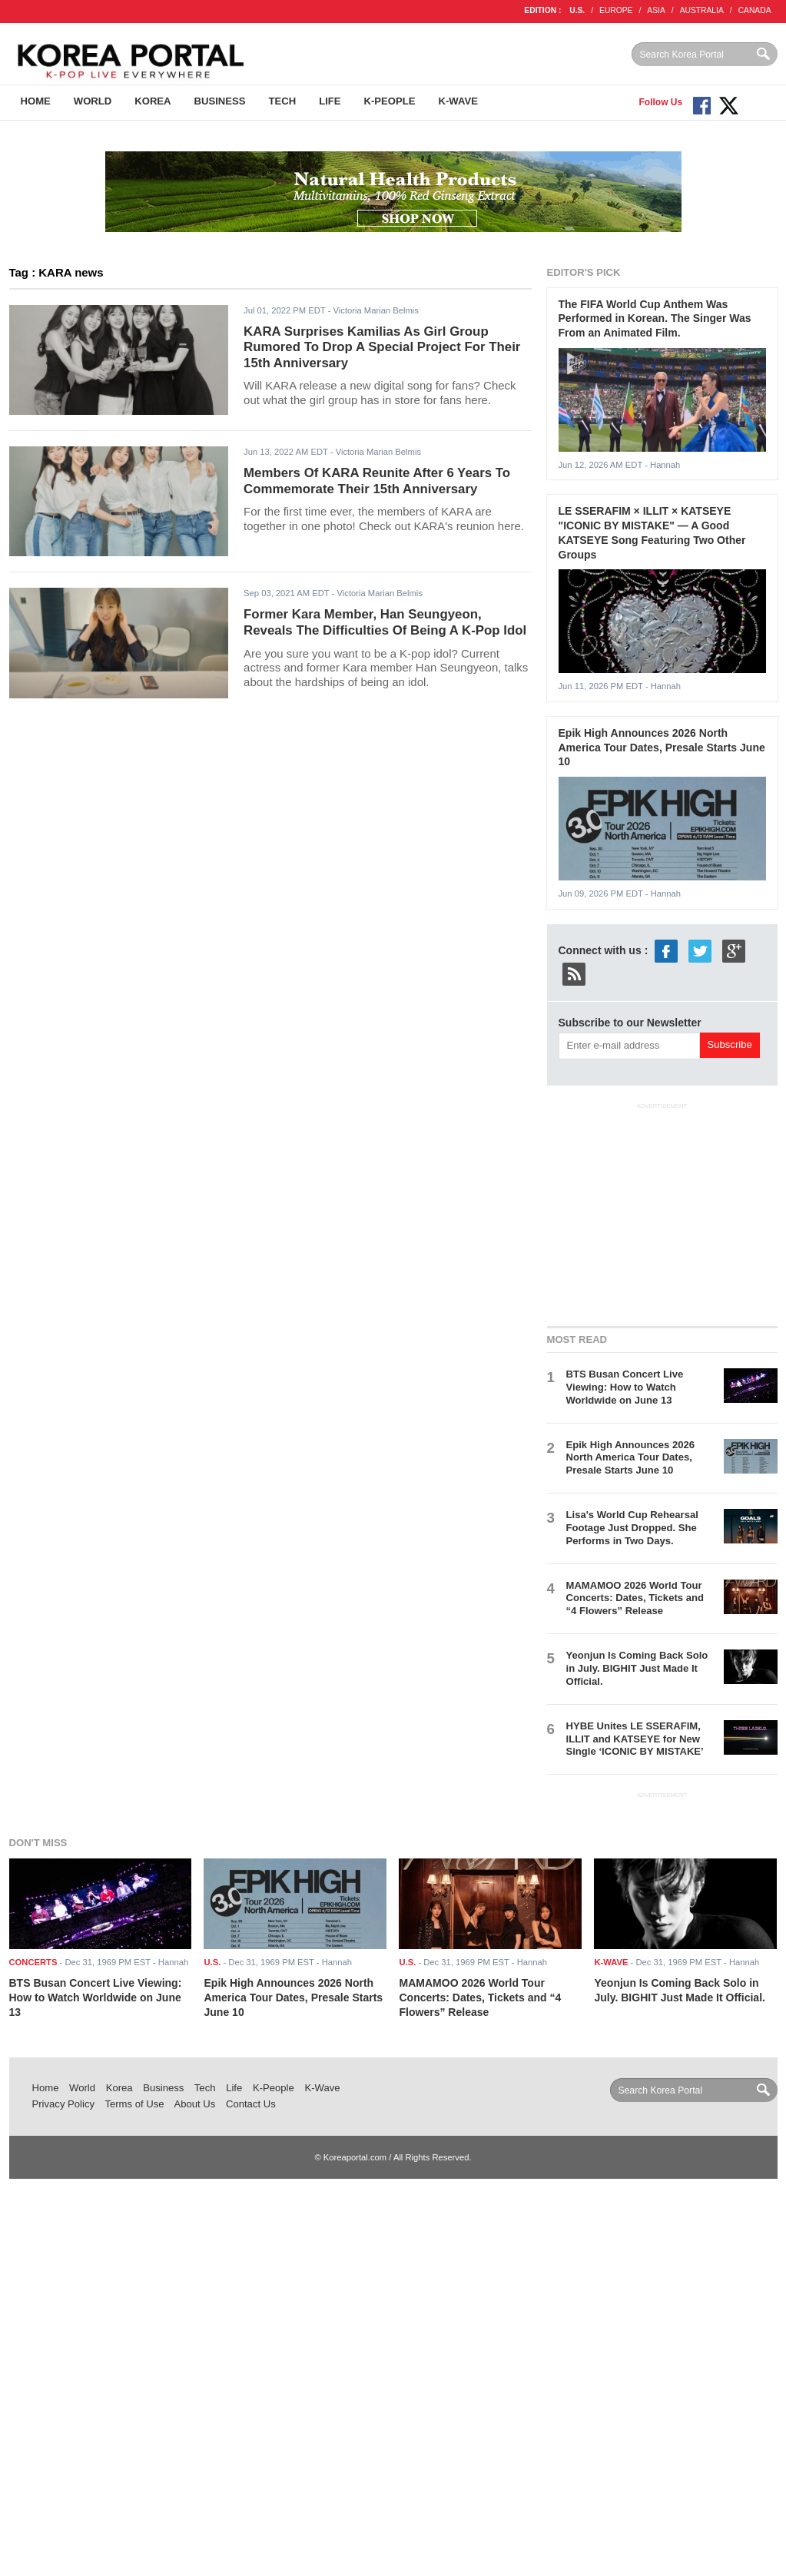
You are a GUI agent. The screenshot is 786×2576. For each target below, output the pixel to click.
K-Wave (457, 101)
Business (220, 101)
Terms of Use (134, 2104)
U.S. (577, 10)
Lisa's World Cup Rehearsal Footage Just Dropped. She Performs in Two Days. (632, 1528)
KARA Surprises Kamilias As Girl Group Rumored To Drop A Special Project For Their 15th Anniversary (382, 347)
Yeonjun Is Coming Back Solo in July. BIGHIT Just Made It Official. (637, 1668)
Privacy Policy (63, 2104)
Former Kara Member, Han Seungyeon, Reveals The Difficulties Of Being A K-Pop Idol (385, 622)
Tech (283, 101)
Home (36, 101)
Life (329, 101)
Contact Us (251, 2104)
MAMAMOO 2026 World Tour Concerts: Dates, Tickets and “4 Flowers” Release (635, 1598)
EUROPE (615, 10)
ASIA (656, 10)
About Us (194, 2104)
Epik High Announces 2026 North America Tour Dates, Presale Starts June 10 (662, 747)
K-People (390, 101)
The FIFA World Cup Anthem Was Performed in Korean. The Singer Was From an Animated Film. (655, 318)
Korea (152, 101)
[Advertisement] (662, 1212)
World (92, 101)
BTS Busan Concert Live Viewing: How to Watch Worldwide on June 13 (625, 1387)
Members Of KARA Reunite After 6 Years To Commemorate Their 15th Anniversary (377, 481)
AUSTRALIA (702, 10)
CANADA (754, 10)
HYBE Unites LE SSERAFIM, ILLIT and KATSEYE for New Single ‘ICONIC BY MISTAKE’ (635, 1739)
